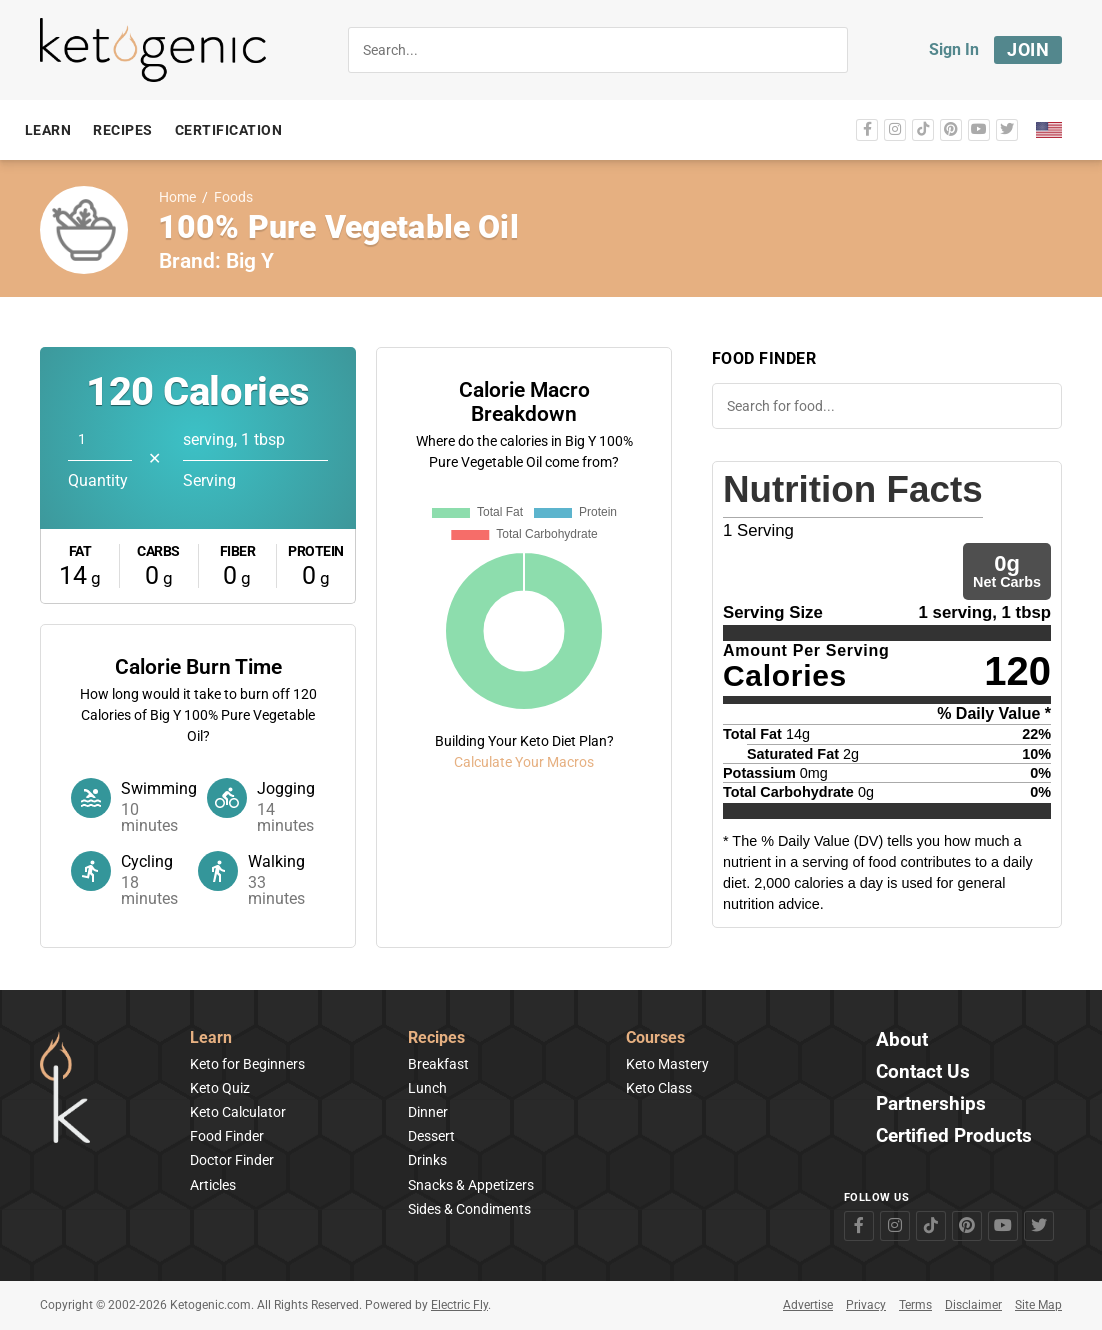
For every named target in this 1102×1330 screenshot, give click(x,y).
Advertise (808, 1305)
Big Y (250, 261)
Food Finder (227, 1136)
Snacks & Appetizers (471, 1185)
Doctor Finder (232, 1160)
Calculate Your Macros (524, 762)
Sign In (954, 49)
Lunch (427, 1088)
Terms (915, 1305)
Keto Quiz (220, 1088)
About (902, 1040)
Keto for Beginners (247, 1064)
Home (177, 197)
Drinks (427, 1160)
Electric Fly (459, 1305)
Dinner (428, 1112)
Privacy (866, 1305)
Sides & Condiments (469, 1209)
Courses (655, 1038)
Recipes (436, 1038)
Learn (211, 1038)
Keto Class (659, 1088)
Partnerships (931, 1104)
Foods (233, 197)
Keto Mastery (667, 1064)
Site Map (1038, 1305)
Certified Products (954, 1136)
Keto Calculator (238, 1112)
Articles (213, 1185)
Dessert (431, 1136)
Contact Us (923, 1072)
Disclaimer (973, 1305)
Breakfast (438, 1064)
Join (1028, 49)
